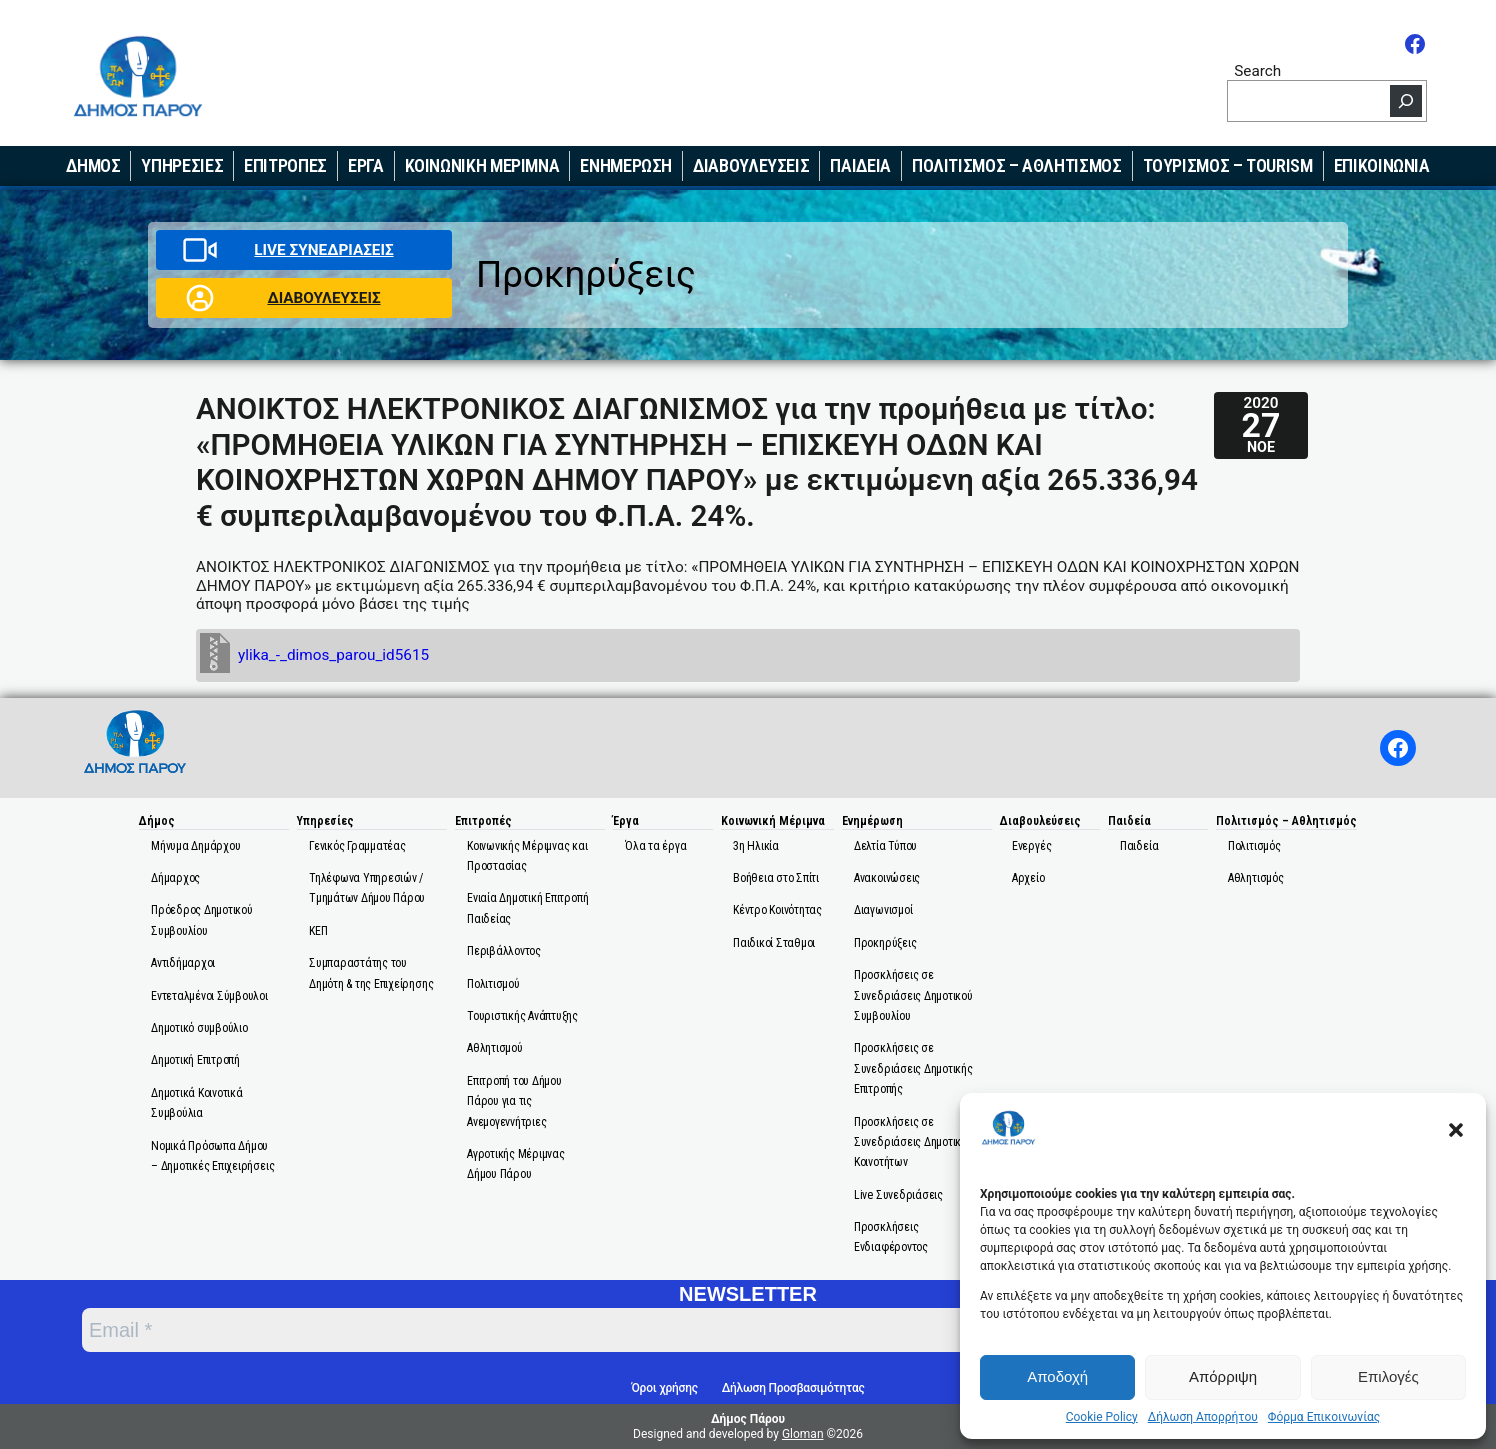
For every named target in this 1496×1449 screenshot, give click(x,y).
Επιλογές (1388, 1376)
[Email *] (607, 1330)
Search (1257, 70)
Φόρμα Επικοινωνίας (1324, 1417)
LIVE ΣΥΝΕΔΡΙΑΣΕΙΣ (323, 250)
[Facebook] (1415, 44)
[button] (1456, 1130)
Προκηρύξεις (586, 274)
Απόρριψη (1223, 1376)
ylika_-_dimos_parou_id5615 (333, 655)
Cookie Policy (1102, 1417)
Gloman (803, 1434)
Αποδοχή (1057, 1376)
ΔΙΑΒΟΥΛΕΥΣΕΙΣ (323, 298)
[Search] (1406, 101)
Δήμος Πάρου (748, 1419)
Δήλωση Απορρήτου (1203, 1417)
